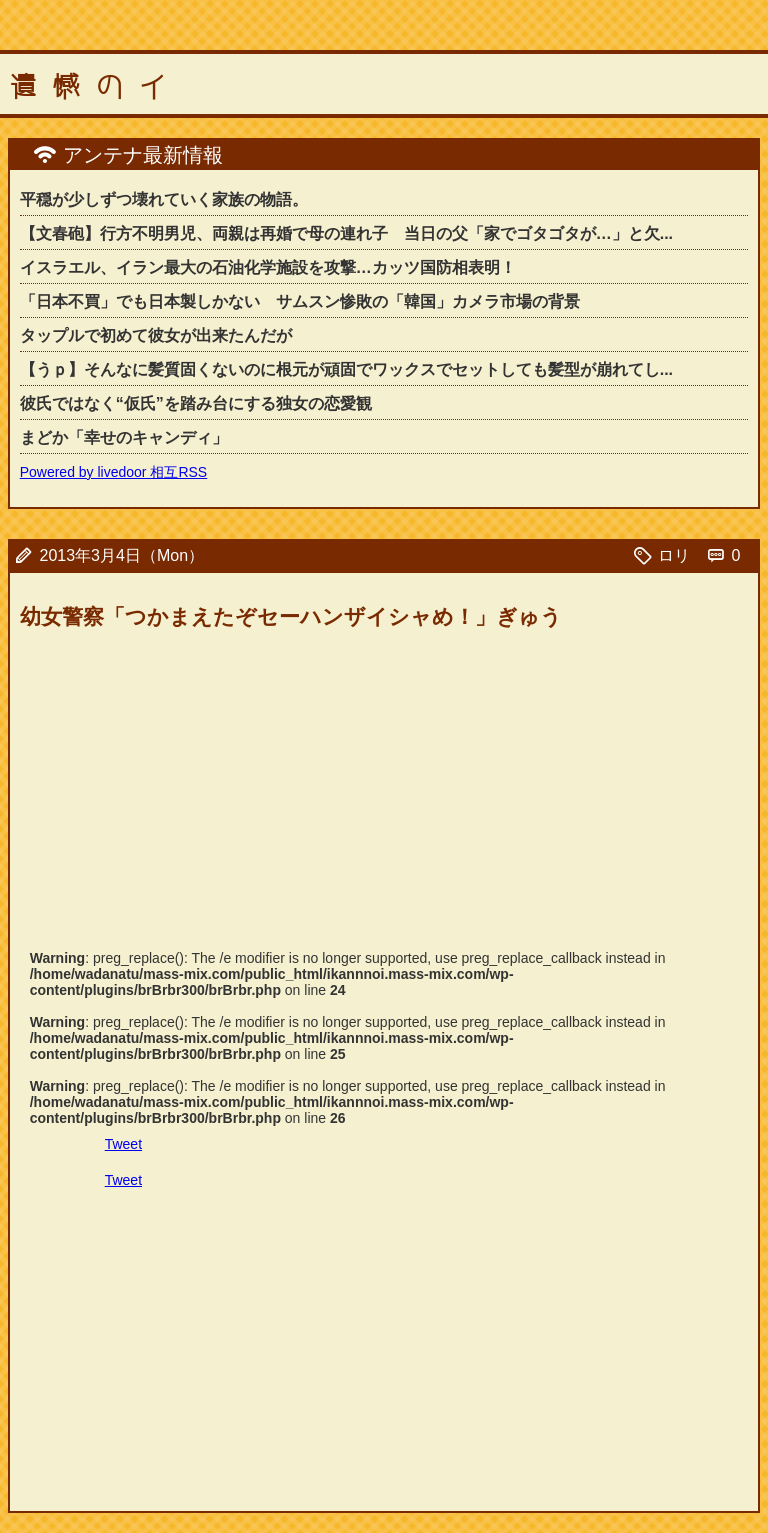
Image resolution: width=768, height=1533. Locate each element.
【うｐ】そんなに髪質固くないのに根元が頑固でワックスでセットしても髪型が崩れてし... (346, 369)
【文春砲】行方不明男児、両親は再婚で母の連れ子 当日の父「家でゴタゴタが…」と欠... (346, 233)
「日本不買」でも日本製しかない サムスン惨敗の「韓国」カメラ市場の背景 (300, 301)
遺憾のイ (96, 87)
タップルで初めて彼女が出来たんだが (156, 335)
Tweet (123, 1144)
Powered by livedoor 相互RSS (114, 472)
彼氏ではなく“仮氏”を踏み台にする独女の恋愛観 (196, 403)
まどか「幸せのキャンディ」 (124, 437)
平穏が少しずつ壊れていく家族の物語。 (164, 199)
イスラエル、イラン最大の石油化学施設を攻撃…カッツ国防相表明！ (268, 267)
